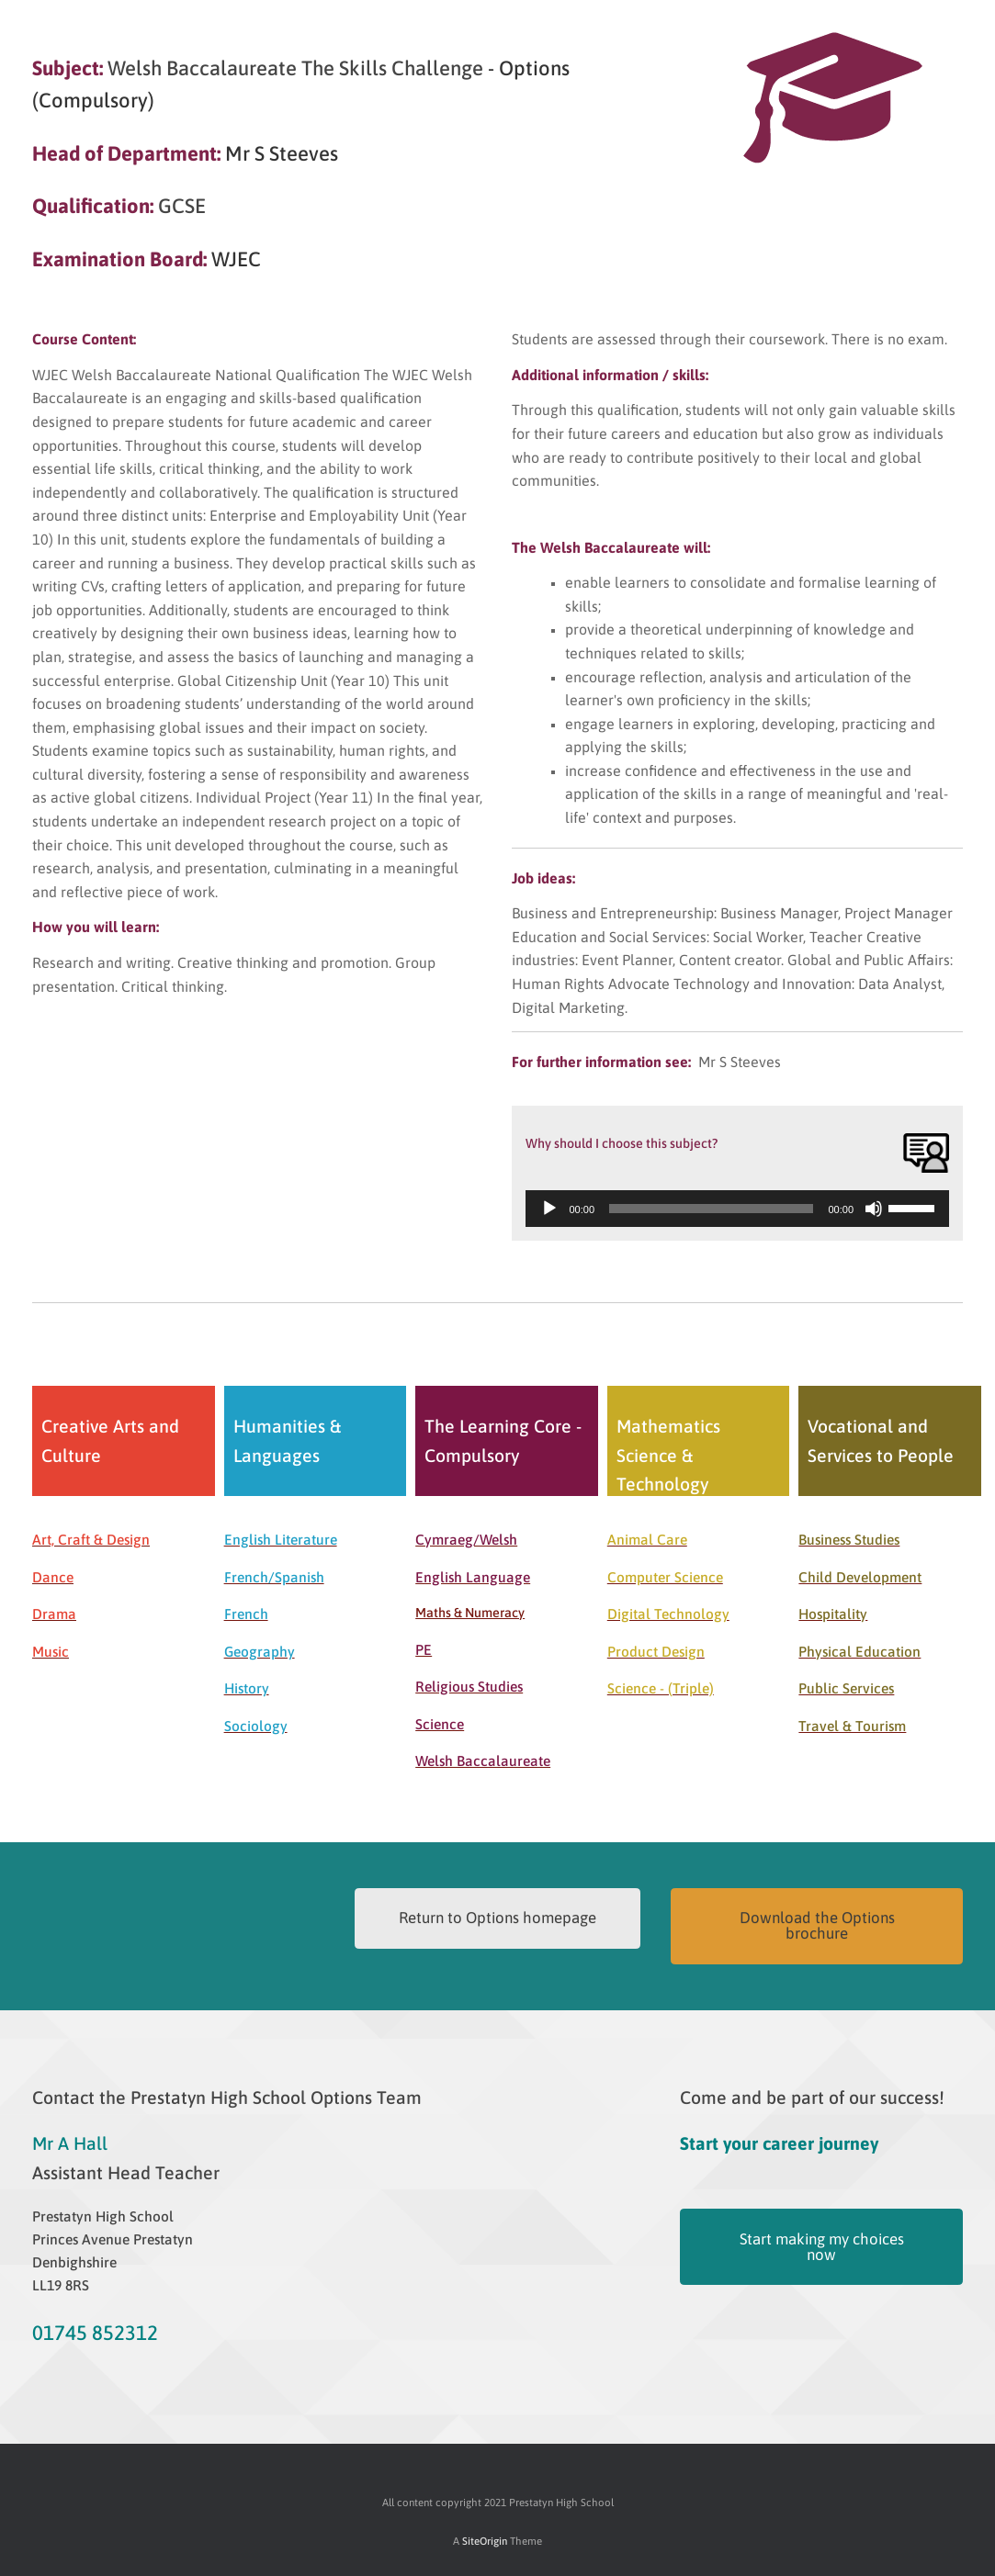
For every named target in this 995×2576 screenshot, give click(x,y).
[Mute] (874, 1208)
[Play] (549, 1208)
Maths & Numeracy (470, 1612)
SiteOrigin (484, 2541)
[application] (738, 1208)
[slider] (711, 1208)
